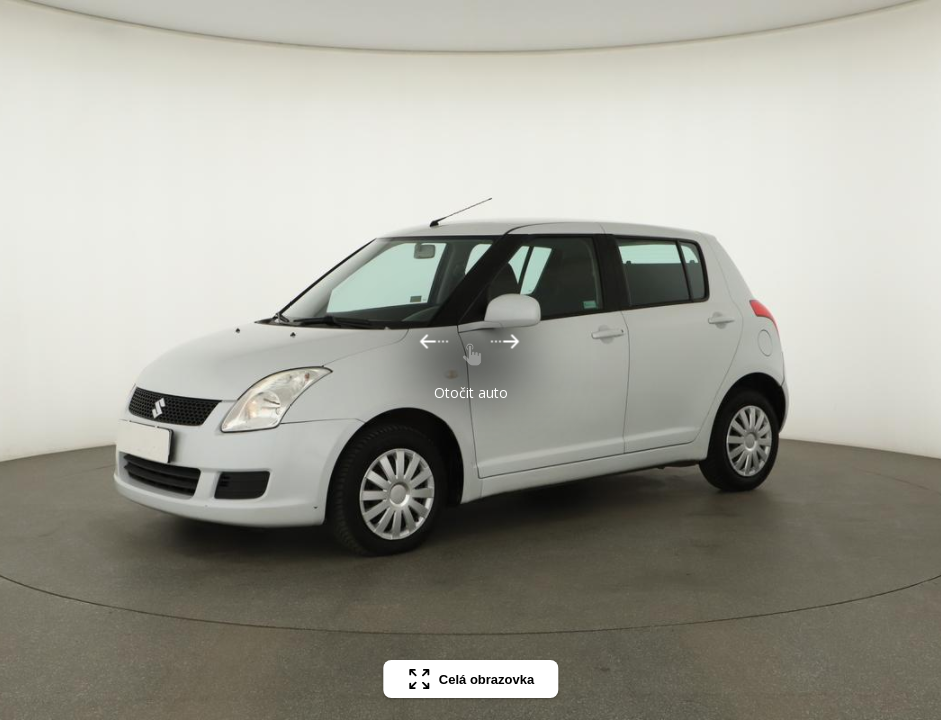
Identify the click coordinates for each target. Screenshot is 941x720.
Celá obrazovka (470, 679)
